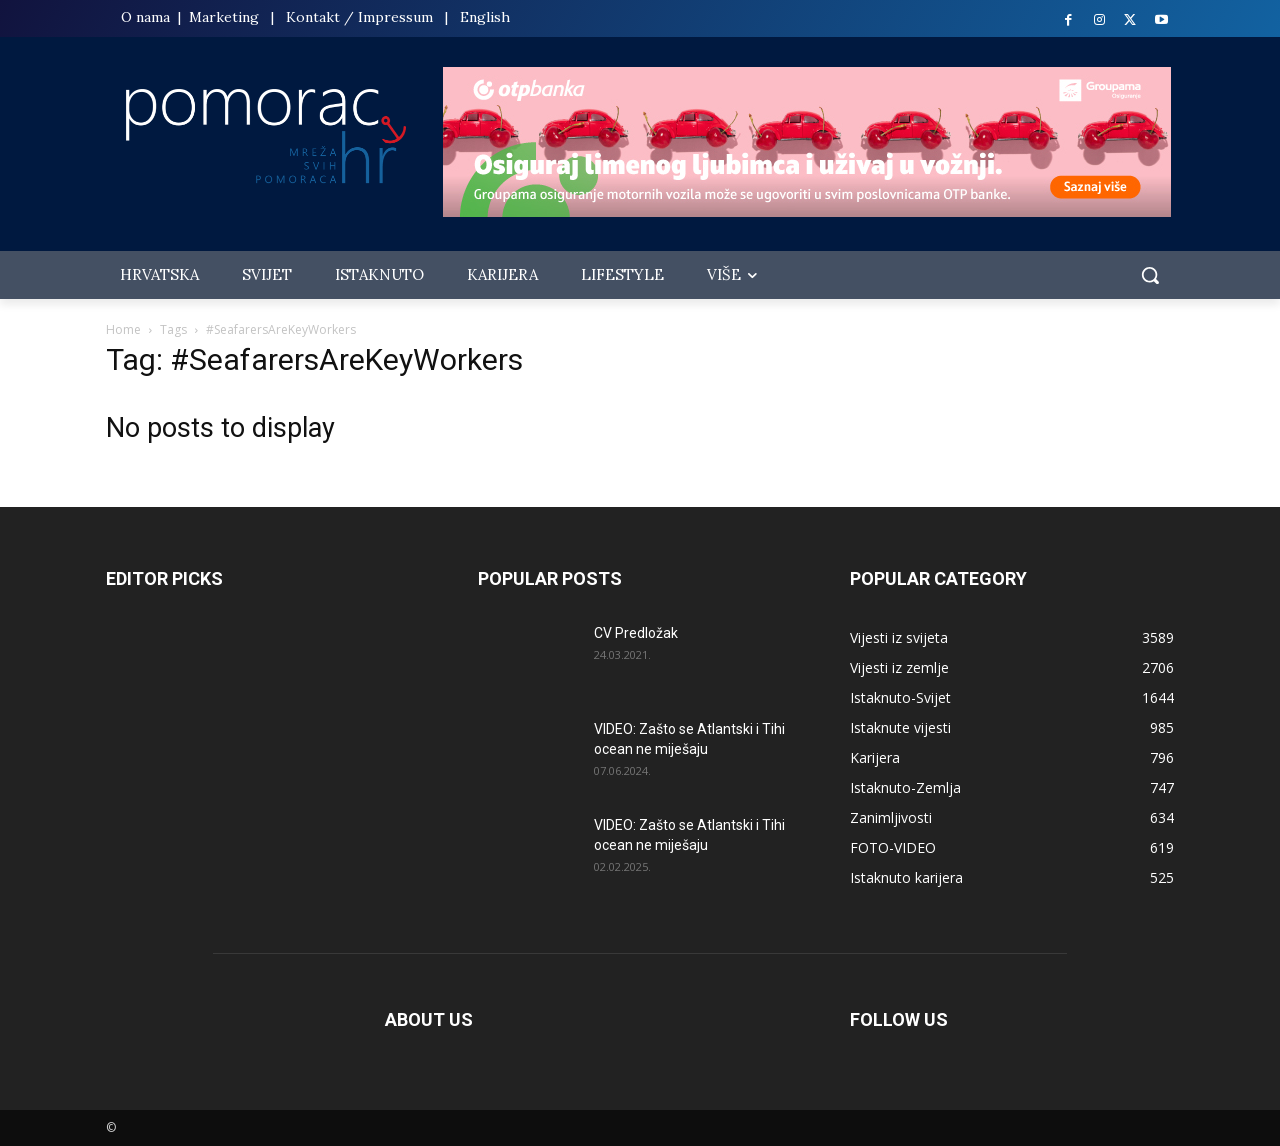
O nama (147, 17)
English (485, 17)
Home (123, 329)
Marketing (224, 17)
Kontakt (313, 17)
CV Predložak (636, 633)
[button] (1150, 275)
